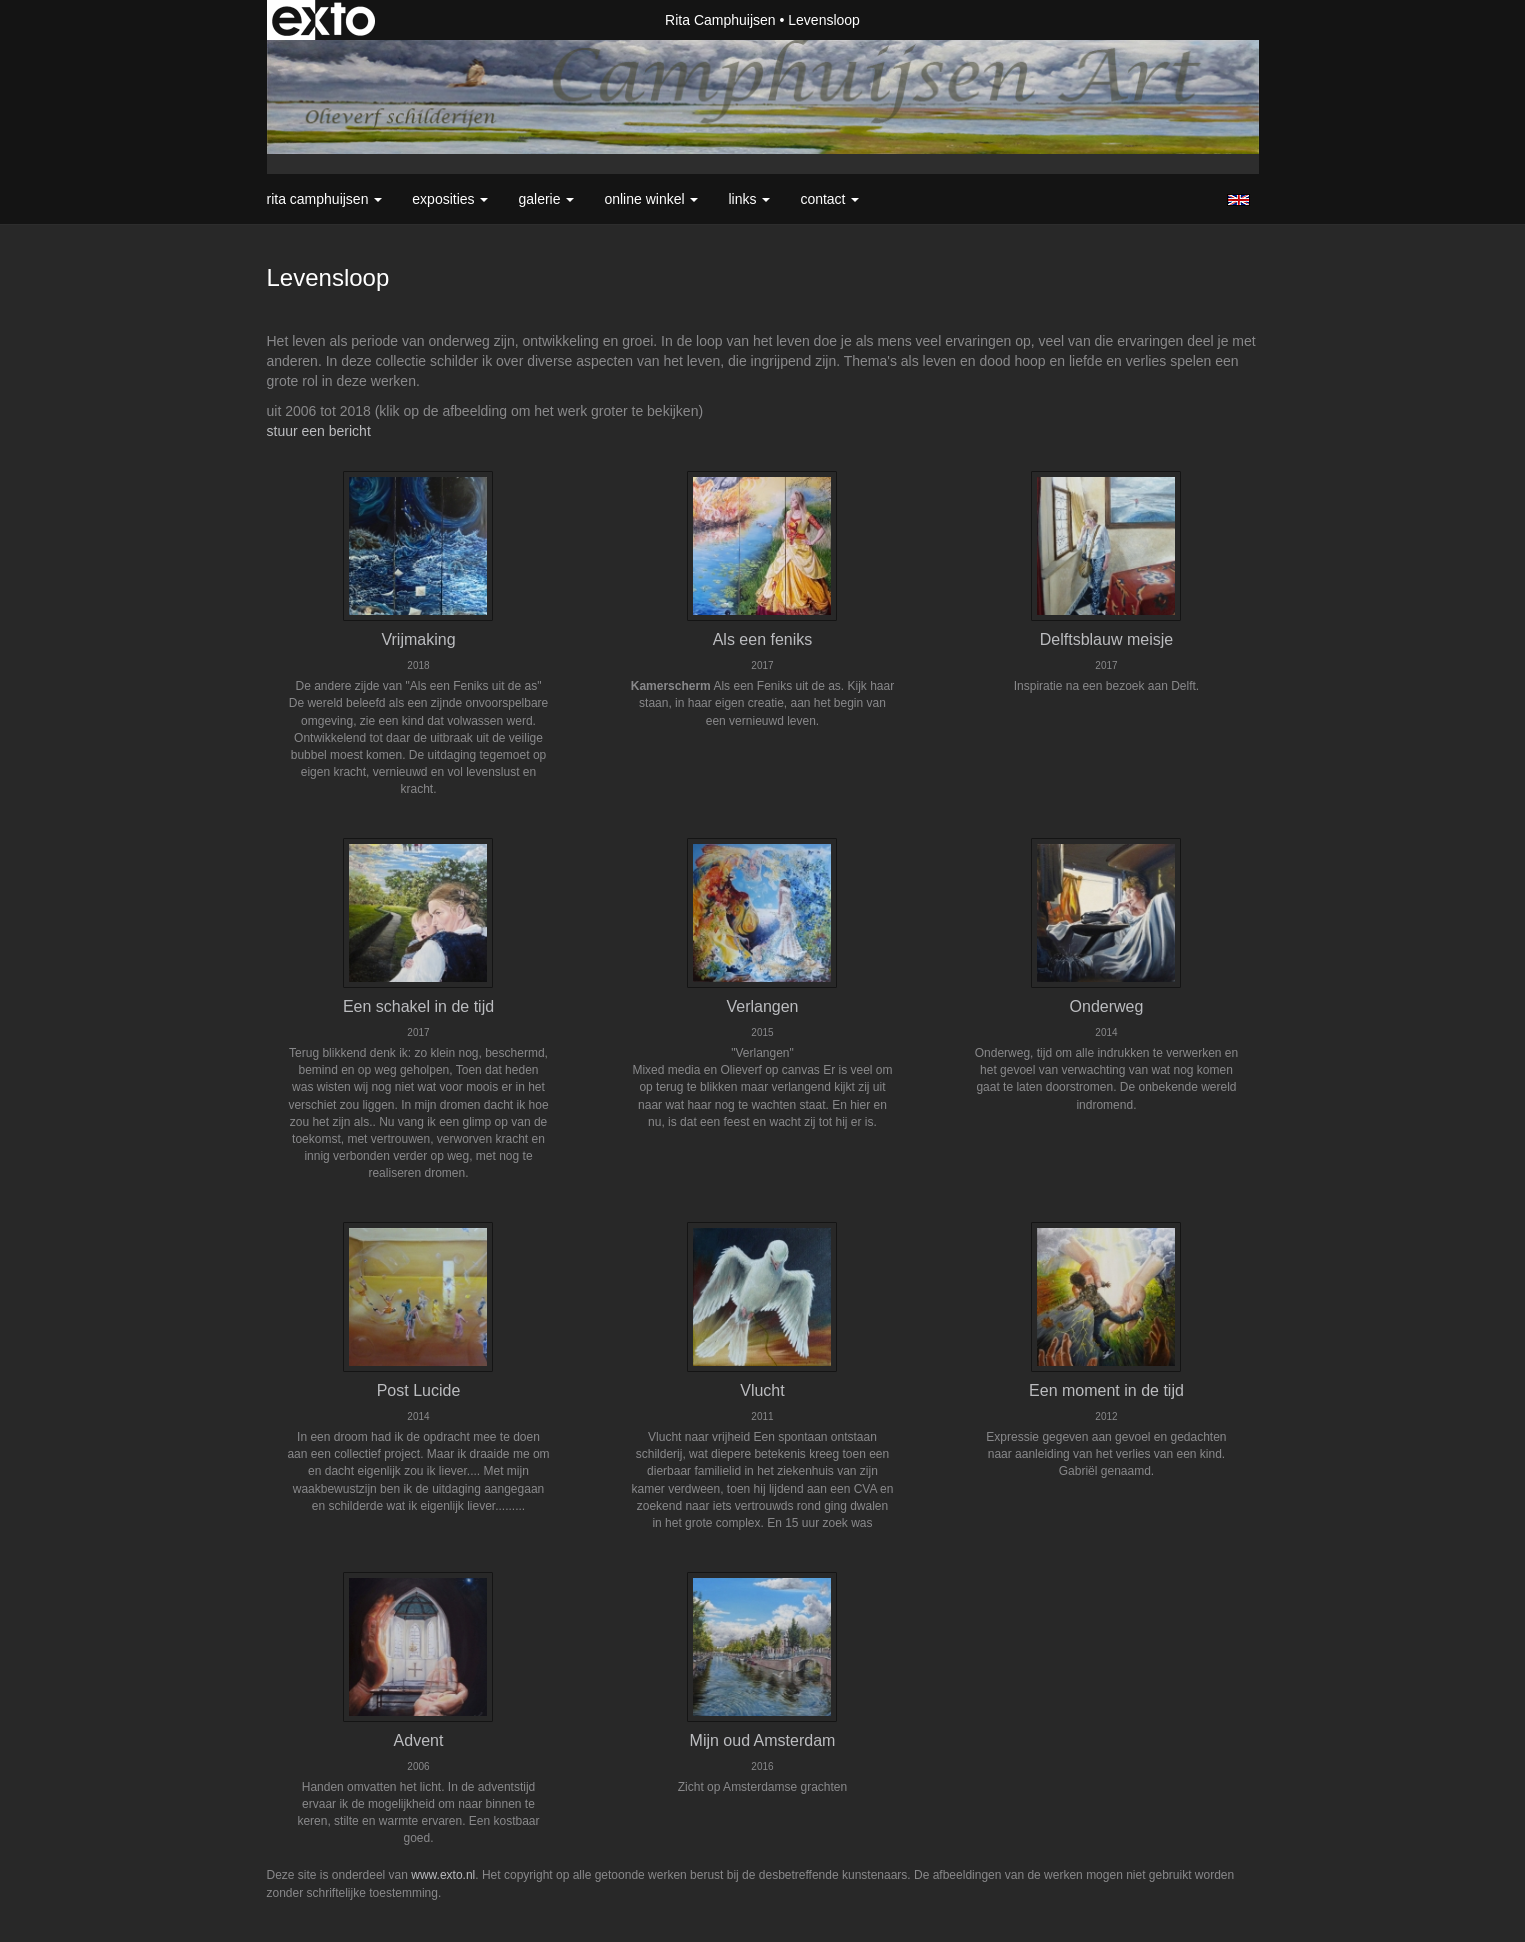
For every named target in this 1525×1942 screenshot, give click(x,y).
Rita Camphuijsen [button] (325, 199)
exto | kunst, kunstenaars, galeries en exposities (323, 20)
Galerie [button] (546, 199)
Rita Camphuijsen (720, 20)
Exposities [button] (450, 199)
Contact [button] (829, 199)
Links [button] (749, 199)
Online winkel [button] (651, 199)
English (1238, 200)
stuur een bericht (319, 431)
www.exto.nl (443, 1875)
